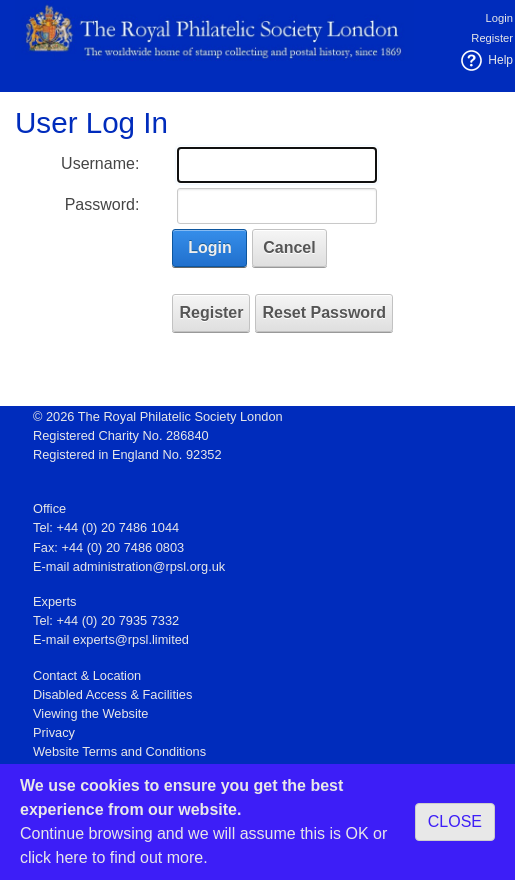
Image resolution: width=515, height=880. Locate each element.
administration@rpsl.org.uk (149, 566)
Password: (102, 204)
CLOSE (455, 821)
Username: (100, 163)
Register (492, 38)
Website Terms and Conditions (119, 751)
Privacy (54, 732)
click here (54, 857)
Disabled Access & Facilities (112, 694)
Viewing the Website (90, 713)
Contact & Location (87, 675)
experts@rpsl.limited (131, 639)
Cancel (289, 247)
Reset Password (324, 312)
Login (499, 18)
